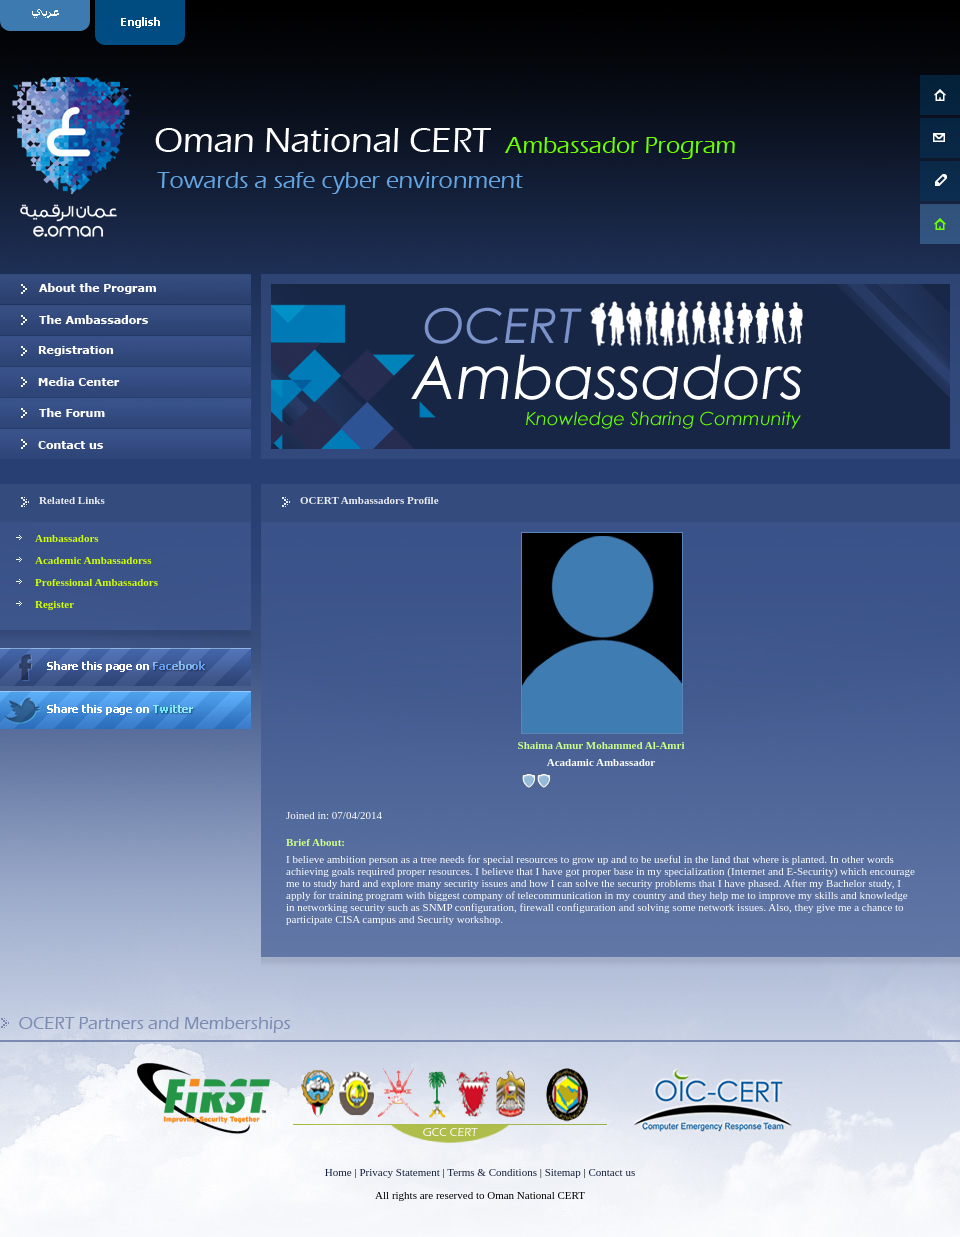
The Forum (125, 413)
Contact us (125, 444)
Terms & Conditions (492, 1172)
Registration (125, 351)
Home (338, 1172)
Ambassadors (67, 538)
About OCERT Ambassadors (125, 289)
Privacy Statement (399, 1172)
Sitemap (563, 1172)
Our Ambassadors (125, 320)
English (142, 22)
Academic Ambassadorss (93, 560)
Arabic (47, 22)
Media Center (125, 382)
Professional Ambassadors (96, 582)
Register (54, 604)
